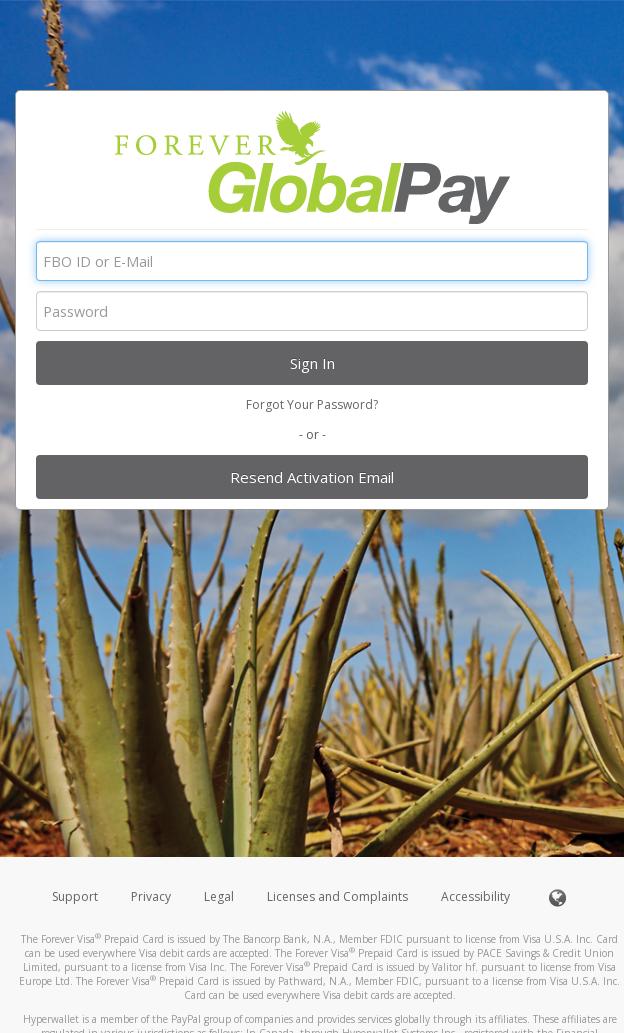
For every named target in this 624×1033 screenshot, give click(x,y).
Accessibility (475, 896)
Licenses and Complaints (339, 896)
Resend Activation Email (312, 477)
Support (75, 896)
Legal (219, 896)
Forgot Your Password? (312, 404)
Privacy (151, 896)
